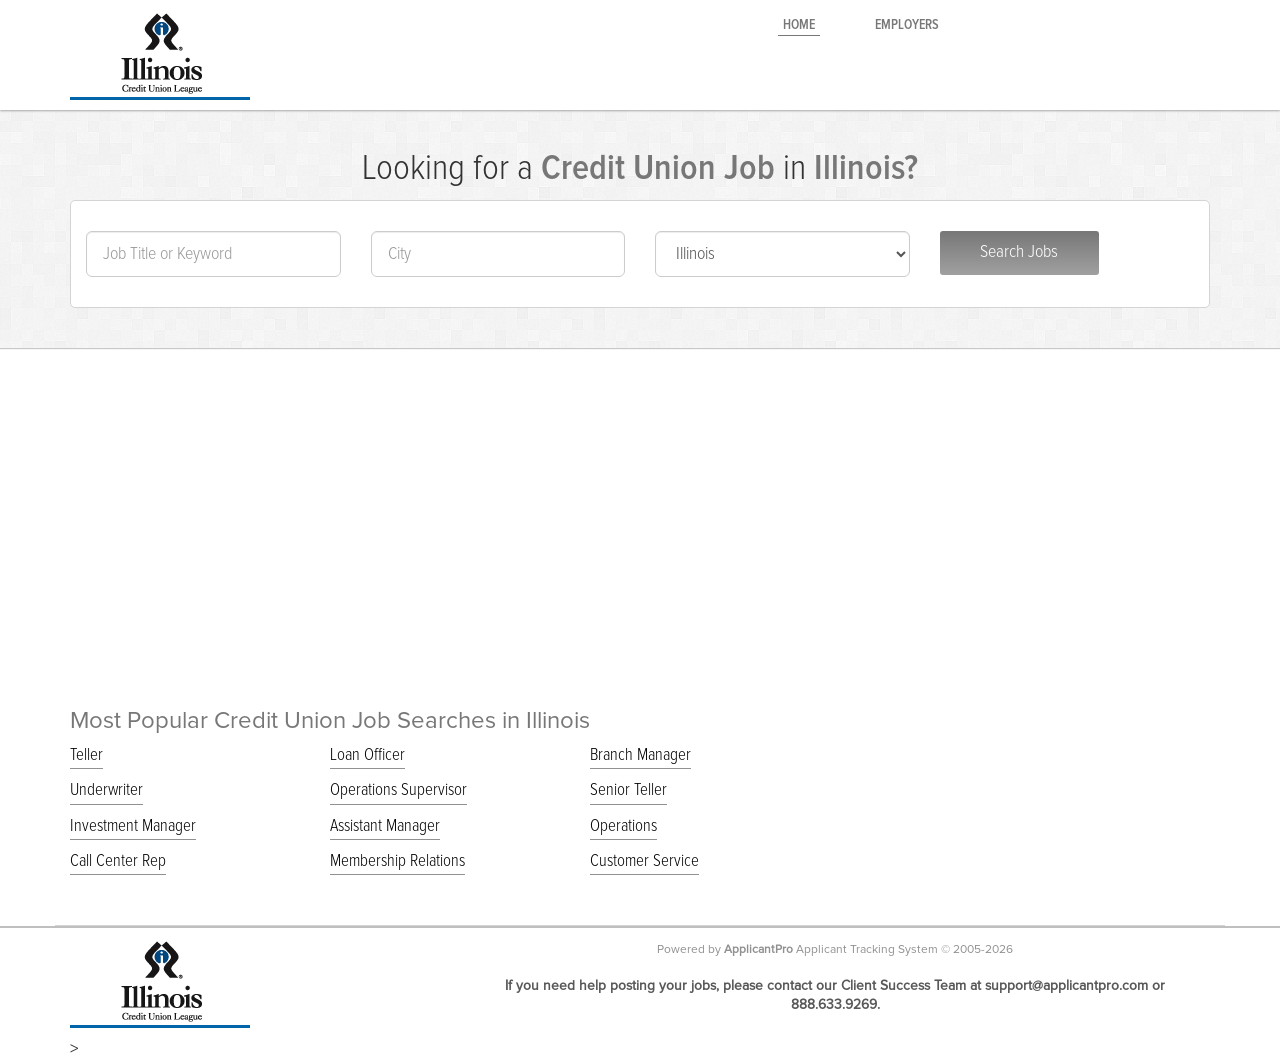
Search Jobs (1019, 252)
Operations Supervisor (398, 790)
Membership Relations (397, 861)
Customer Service (644, 861)
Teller (86, 755)
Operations (623, 826)
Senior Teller (628, 790)
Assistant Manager (385, 826)
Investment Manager (133, 826)
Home (799, 25)
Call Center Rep (118, 861)
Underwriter (106, 790)
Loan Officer (367, 755)
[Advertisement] (640, 498)
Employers (907, 25)
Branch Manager (640, 755)
